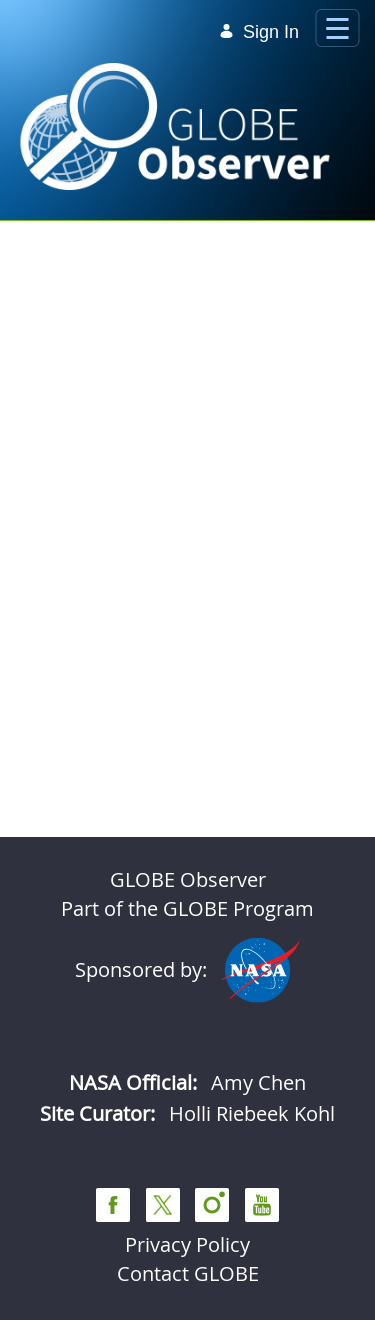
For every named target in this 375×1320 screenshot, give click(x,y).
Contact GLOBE (188, 1273)
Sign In (259, 32)
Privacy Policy (187, 1244)
